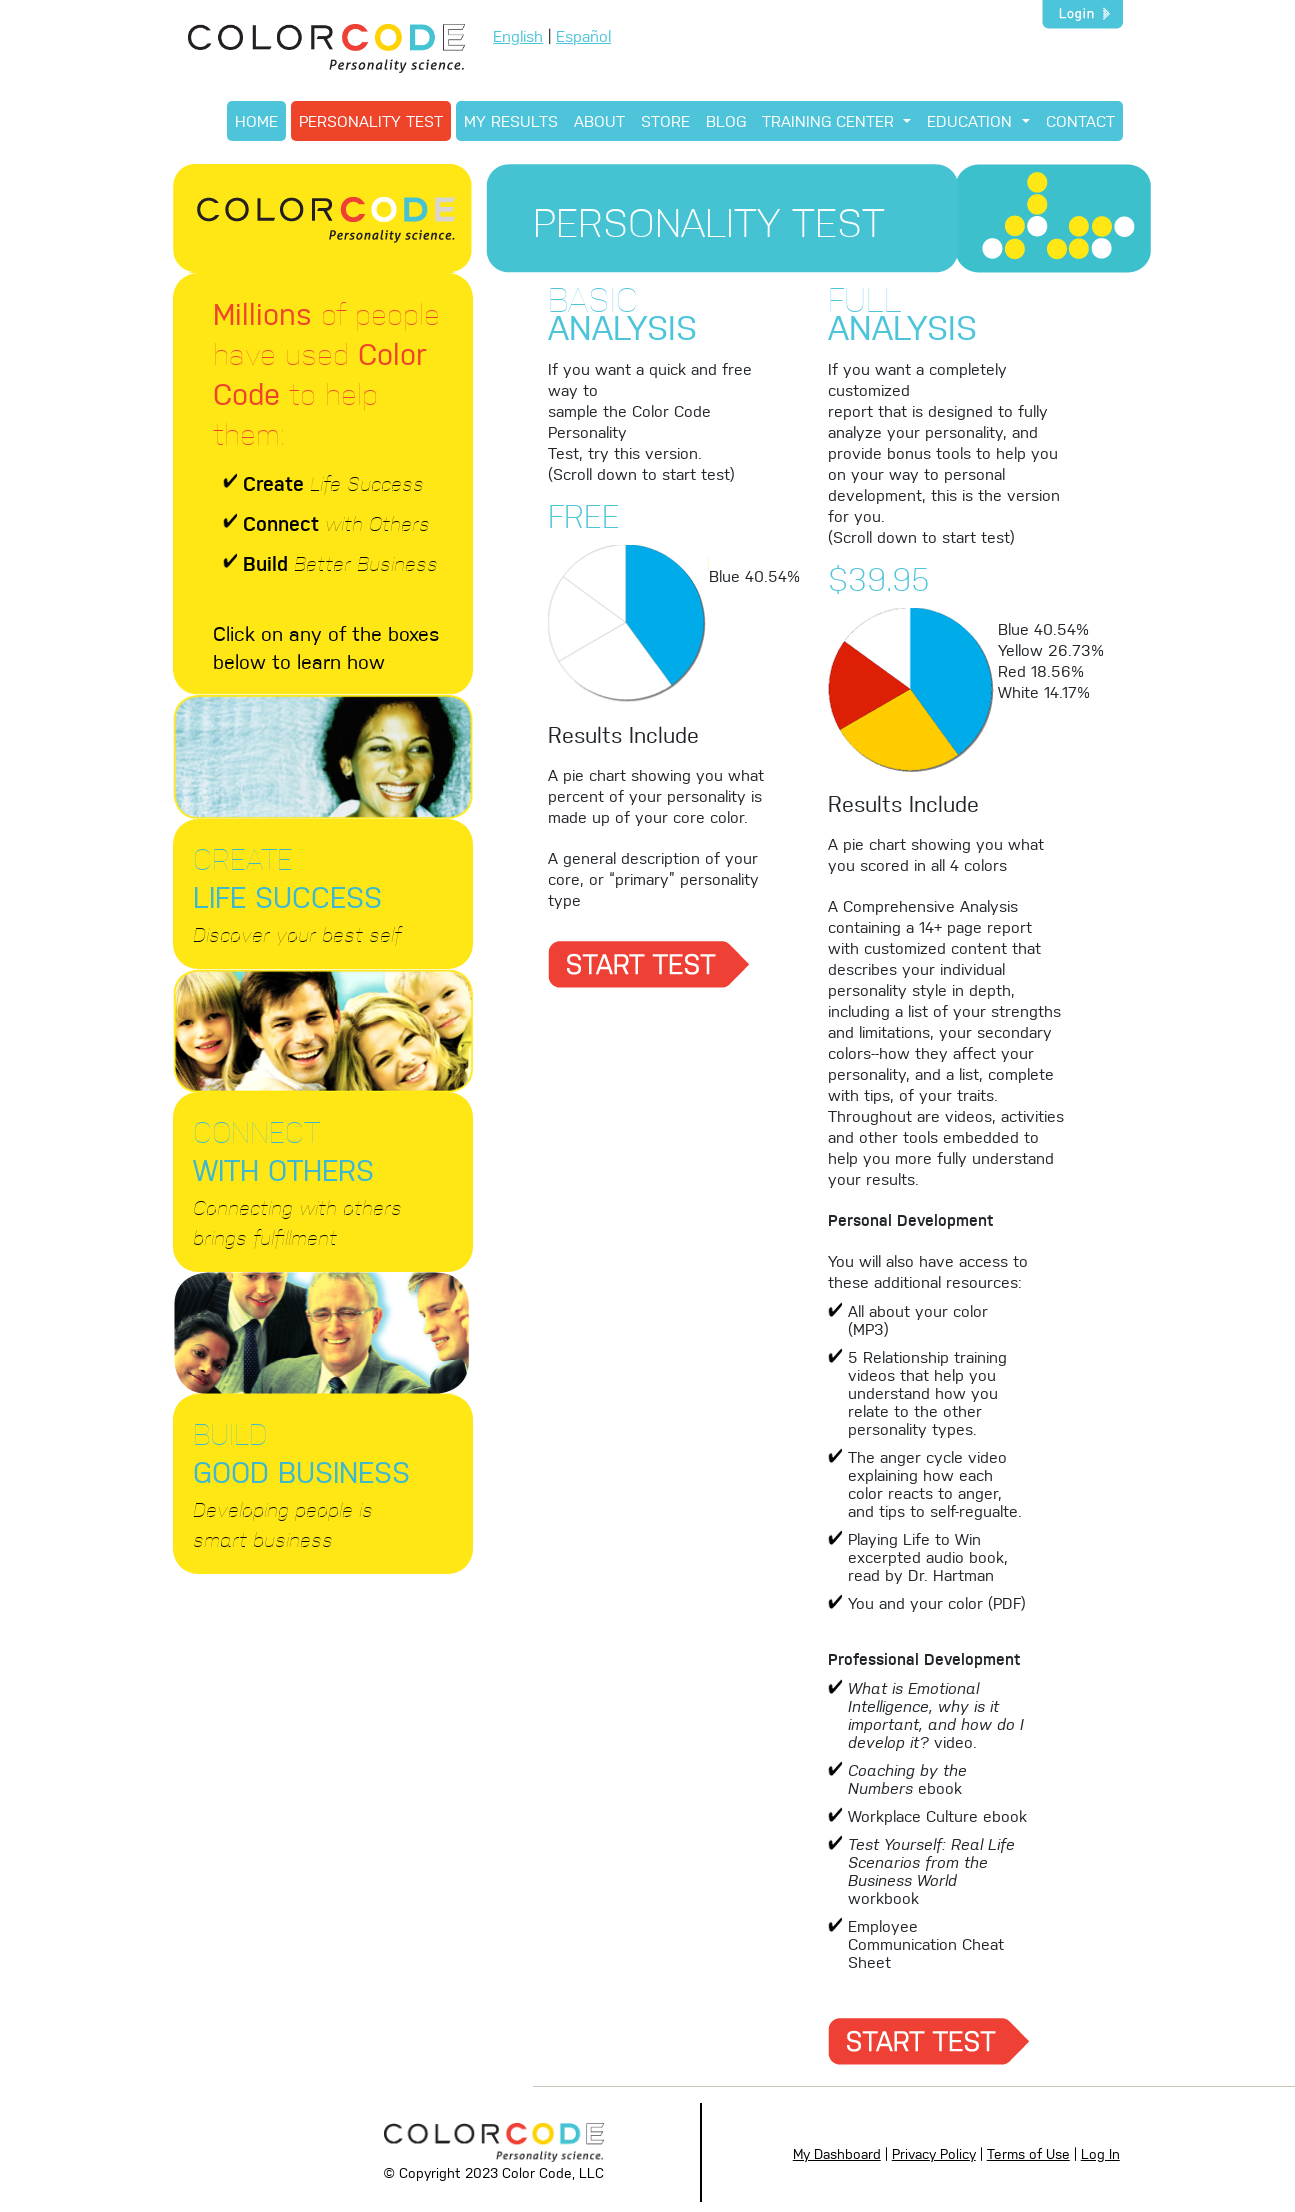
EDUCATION (972, 120)
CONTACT (1080, 120)
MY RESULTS (511, 120)
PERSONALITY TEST (371, 120)
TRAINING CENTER (830, 120)
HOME (256, 120)
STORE (665, 120)
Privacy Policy (934, 2153)
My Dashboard (837, 2153)
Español (583, 35)
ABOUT (599, 120)
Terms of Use (1028, 2153)
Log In (1100, 2153)
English (518, 35)
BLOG (726, 120)
